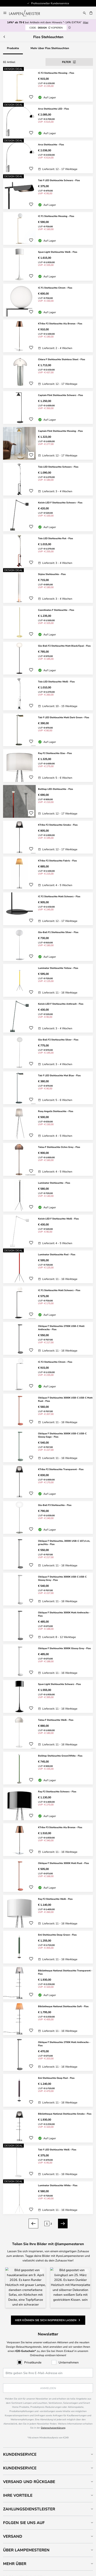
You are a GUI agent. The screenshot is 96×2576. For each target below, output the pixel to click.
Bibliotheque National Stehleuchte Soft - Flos (63, 2006)
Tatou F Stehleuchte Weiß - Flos (55, 1719)
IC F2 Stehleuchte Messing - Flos (56, 72)
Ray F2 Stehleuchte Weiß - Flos (55, 1898)
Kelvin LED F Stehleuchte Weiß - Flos (58, 1218)
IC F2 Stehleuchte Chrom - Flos (55, 1361)
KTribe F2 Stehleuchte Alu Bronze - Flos (60, 323)
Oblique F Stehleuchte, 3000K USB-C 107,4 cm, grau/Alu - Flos (64, 1542)
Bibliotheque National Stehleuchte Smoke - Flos (64, 2113)
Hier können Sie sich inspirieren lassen (45, 2276)
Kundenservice (19, 2410)
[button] (31, 97)
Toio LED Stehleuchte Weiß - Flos (56, 681)
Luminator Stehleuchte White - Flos (57, 2185)
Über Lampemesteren (26, 2505)
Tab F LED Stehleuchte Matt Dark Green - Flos (63, 717)
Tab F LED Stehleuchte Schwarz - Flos (59, 180)
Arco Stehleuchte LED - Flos (53, 108)
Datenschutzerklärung (53, 2383)
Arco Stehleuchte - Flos (51, 144)
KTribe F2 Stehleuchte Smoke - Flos (58, 824)
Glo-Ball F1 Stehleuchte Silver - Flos (58, 932)
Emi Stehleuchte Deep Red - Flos (56, 2077)
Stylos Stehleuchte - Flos (52, 574)
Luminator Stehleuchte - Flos (54, 1182)
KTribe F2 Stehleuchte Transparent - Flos (61, 1469)
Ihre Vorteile (17, 2451)
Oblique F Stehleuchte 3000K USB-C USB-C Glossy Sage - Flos (62, 1435)
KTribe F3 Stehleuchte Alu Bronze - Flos (60, 1827)
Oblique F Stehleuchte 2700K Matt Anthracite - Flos (64, 2043)
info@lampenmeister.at (49, 2562)
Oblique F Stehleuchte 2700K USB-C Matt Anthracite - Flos (61, 1327)
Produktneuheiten (24, 2533)
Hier (85, 22)
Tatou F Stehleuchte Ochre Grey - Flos (59, 1146)
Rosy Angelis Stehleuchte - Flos (55, 1111)
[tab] (48, 2410)
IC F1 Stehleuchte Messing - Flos (56, 216)
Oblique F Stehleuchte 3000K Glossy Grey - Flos (64, 1648)
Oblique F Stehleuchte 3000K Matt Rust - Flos (63, 1863)
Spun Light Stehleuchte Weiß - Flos (57, 251)
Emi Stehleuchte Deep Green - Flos (57, 1934)
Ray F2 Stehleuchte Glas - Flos (55, 753)
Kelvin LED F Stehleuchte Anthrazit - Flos (60, 1003)
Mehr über (14, 2519)
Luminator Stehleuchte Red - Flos (56, 1254)
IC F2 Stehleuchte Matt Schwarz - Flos (59, 896)
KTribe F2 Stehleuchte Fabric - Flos (57, 860)
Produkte (13, 48)
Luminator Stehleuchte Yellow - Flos (58, 967)
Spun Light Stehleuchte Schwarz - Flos (59, 1684)
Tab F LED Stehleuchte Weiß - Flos (57, 2149)
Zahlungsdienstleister (29, 2464)
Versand (12, 2492)
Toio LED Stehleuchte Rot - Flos (55, 538)
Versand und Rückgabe (29, 2437)
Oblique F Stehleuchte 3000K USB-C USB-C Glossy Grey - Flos (62, 1578)
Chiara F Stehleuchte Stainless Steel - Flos (61, 359)
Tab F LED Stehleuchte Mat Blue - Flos (59, 1075)
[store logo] (27, 13)
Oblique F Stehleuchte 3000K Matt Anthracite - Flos (64, 1614)
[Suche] (84, 13)
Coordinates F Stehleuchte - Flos (56, 609)
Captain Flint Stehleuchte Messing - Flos (60, 430)
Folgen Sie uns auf (24, 2478)
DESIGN (46, 27)
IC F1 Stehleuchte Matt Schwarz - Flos (59, 1290)
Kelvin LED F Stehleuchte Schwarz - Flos (60, 502)
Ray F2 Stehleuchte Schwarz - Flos (57, 1791)
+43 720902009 (71, 2556)
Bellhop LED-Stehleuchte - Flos (55, 788)
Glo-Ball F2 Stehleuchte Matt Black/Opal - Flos (64, 645)
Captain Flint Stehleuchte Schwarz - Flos (60, 395)
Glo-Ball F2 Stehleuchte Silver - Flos (58, 1039)
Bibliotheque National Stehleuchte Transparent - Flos (65, 1972)
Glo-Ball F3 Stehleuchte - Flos (54, 1504)
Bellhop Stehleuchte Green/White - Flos (60, 1755)
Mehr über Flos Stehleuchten (50, 48)
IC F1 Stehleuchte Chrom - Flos (55, 287)
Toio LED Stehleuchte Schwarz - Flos (58, 466)
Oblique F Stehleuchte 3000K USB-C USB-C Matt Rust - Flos (65, 1399)
